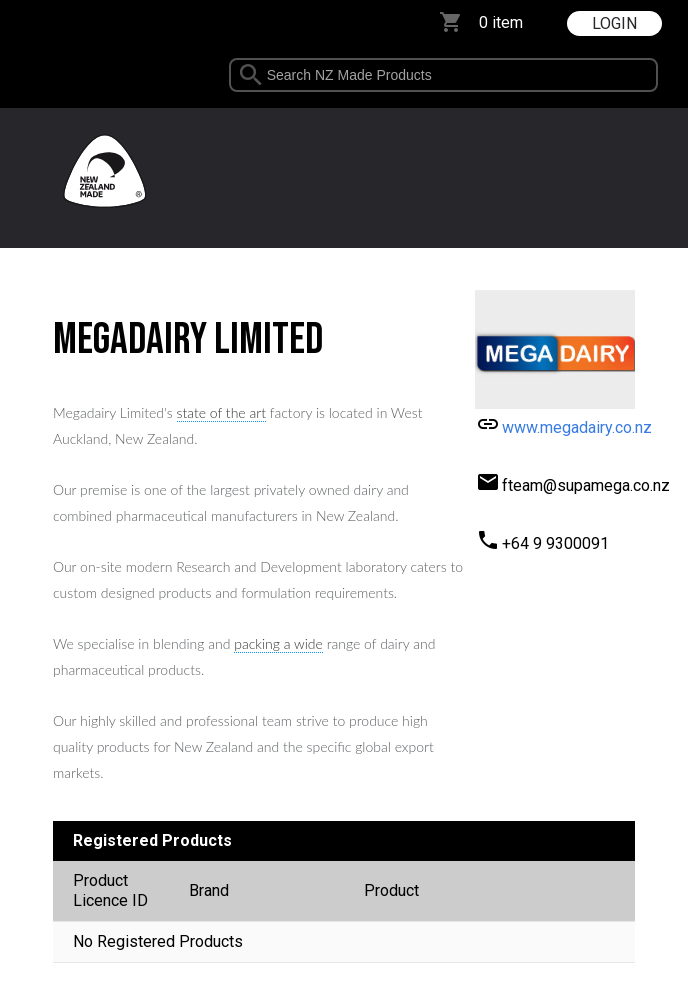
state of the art (221, 412)
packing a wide (278, 643)
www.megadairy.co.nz (577, 427)
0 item (501, 22)
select (662, 75)
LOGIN (614, 23)
